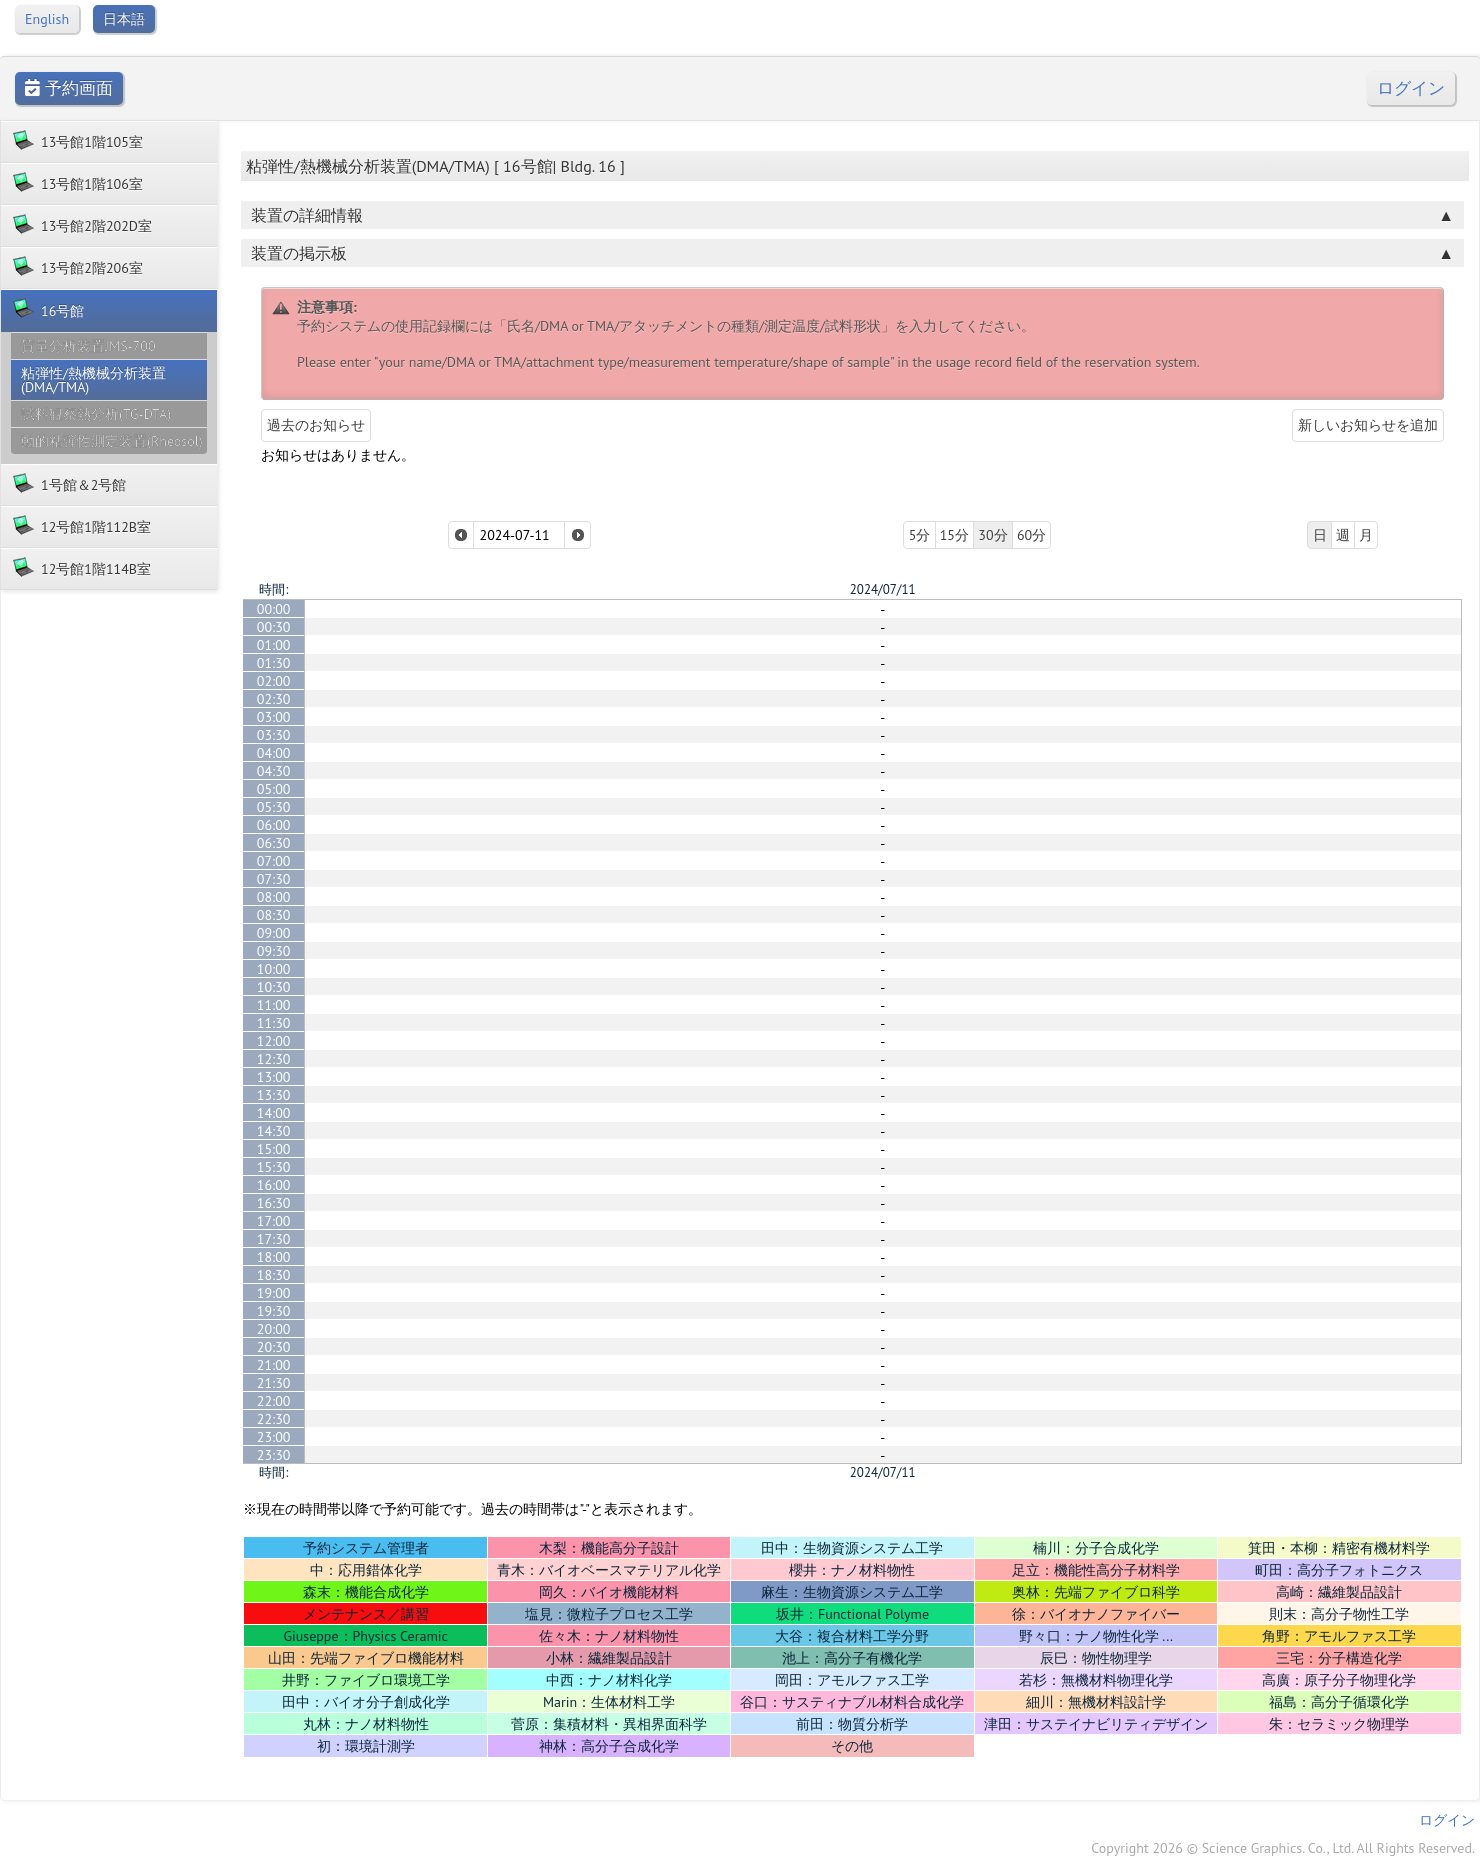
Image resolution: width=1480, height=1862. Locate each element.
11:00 (274, 1005)
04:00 (274, 753)
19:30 (274, 1311)
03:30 (274, 735)
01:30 (274, 663)
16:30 (274, 1203)
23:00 (274, 1437)
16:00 (274, 1185)
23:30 (274, 1455)
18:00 (274, 1257)
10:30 (274, 987)
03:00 (274, 717)
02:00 (274, 681)
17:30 (274, 1239)
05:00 (274, 789)
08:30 (274, 915)
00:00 (274, 609)
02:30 (274, 699)
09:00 (274, 933)
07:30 (274, 879)
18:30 (274, 1275)
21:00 (274, 1365)
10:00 (274, 969)
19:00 (274, 1293)
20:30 (274, 1347)
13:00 (274, 1077)
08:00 (274, 897)
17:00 (274, 1221)
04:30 (274, 771)
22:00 (274, 1401)
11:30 (274, 1023)
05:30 (274, 807)
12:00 (274, 1041)
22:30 (274, 1419)
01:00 (274, 645)
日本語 (124, 19)
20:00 (274, 1329)
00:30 (274, 627)
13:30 (274, 1095)
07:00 (274, 861)
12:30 (274, 1059)
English (47, 19)
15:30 (274, 1167)
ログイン (1411, 88)
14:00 (274, 1113)
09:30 (274, 951)
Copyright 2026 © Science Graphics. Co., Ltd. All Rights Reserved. (1283, 1848)
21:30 (274, 1383)
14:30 (274, 1131)
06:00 (274, 825)
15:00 (274, 1149)
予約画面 (69, 88)
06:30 (274, 843)
